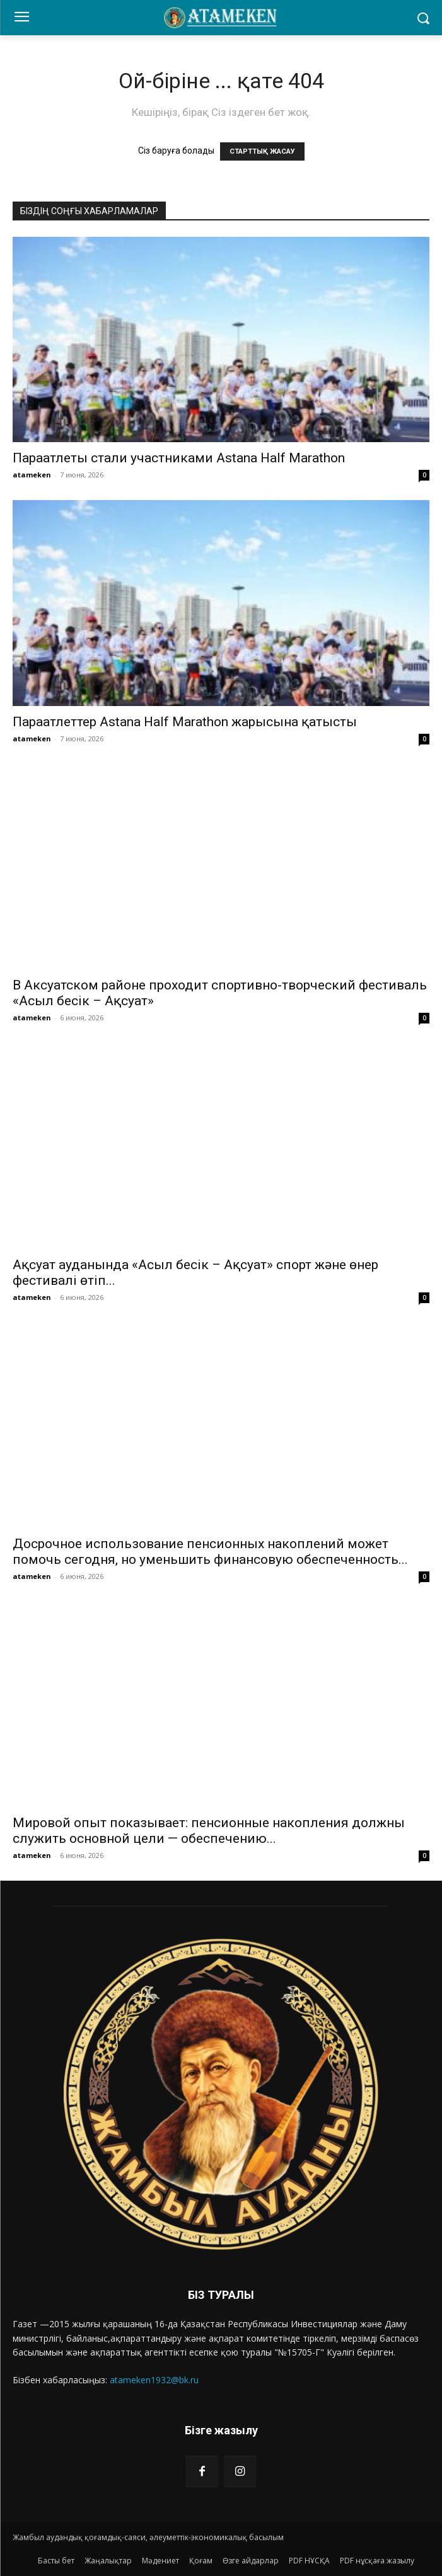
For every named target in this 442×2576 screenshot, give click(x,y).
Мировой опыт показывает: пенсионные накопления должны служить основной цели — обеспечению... (209, 1830)
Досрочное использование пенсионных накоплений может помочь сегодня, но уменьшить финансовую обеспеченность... (210, 1551)
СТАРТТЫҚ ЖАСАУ (262, 151)
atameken (32, 474)
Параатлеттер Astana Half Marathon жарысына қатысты (185, 721)
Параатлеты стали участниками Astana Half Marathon (179, 457)
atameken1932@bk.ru (154, 2380)
